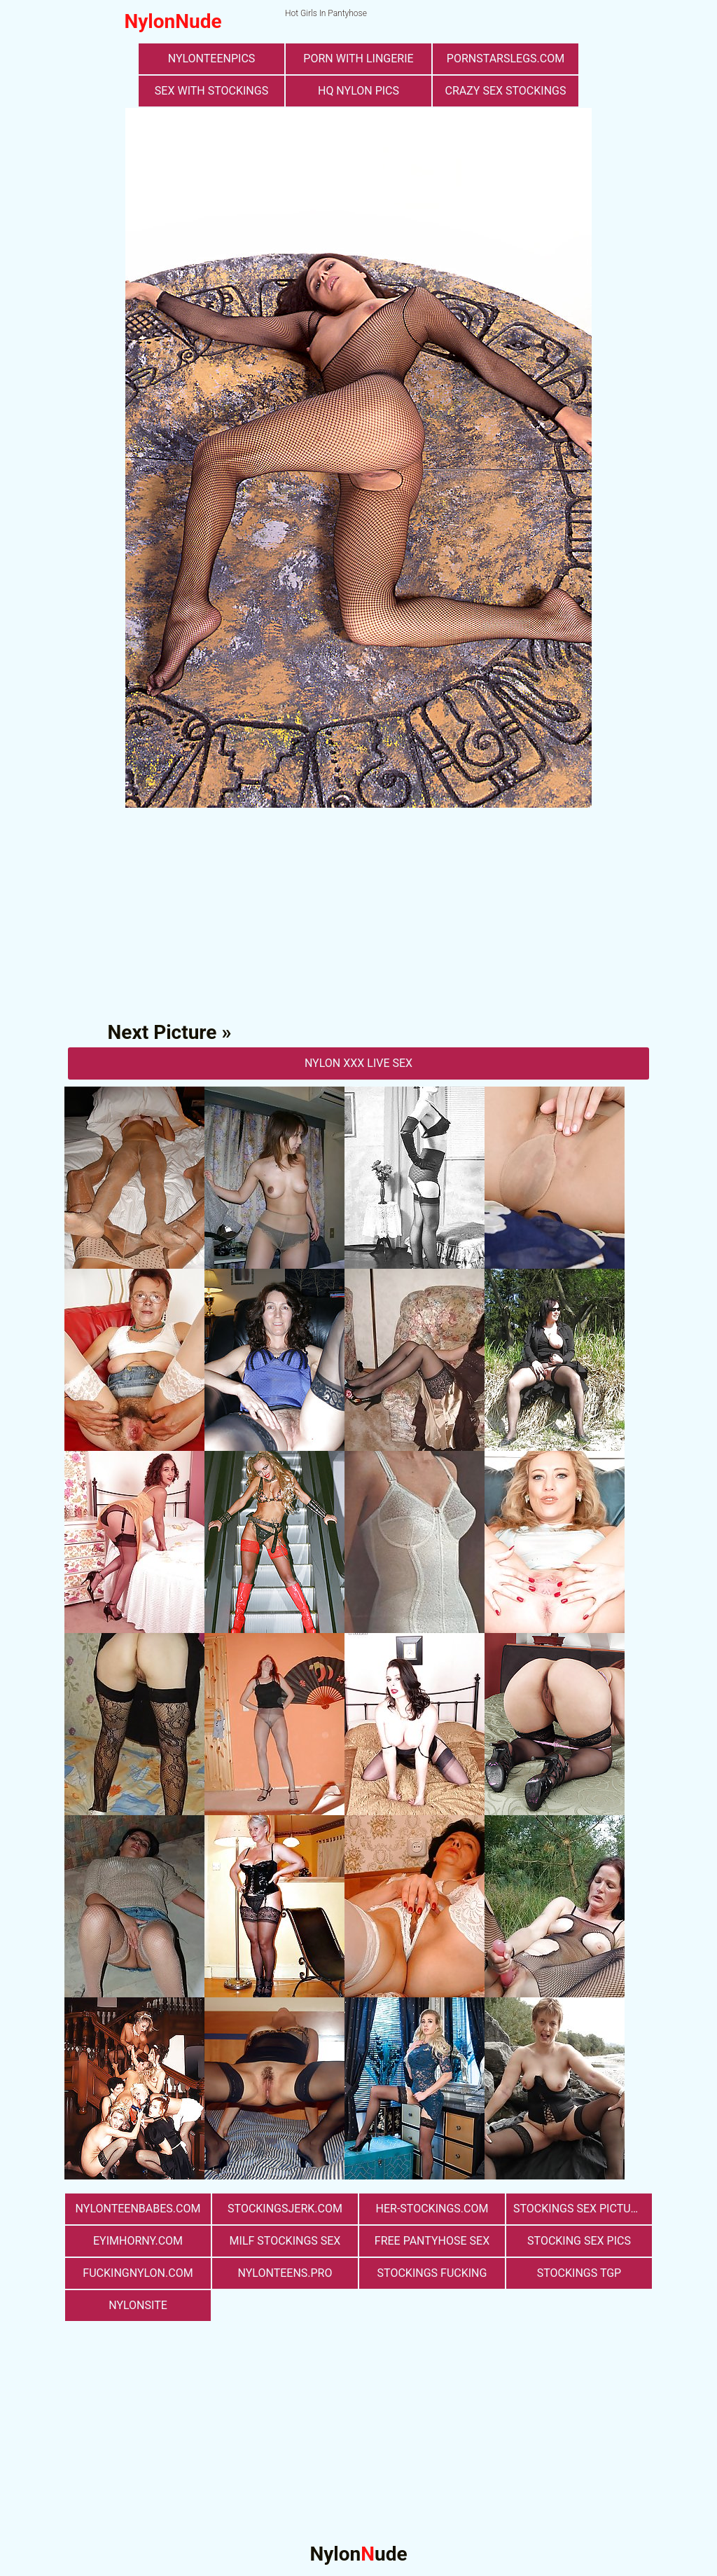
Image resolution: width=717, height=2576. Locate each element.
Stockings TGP (579, 2273)
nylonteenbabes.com (138, 2208)
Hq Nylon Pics (358, 90)
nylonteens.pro (285, 2273)
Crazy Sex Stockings (505, 90)
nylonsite (138, 2305)
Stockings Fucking (432, 2273)
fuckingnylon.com (138, 2273)
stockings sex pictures (581, 2208)
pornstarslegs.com (505, 58)
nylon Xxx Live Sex (358, 1063)
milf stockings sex (285, 2240)
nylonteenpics (212, 58)
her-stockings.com (432, 2208)
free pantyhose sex (432, 2240)
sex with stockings (211, 90)
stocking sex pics (579, 2240)
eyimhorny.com (138, 2240)
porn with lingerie (358, 58)
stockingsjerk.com (285, 2208)
